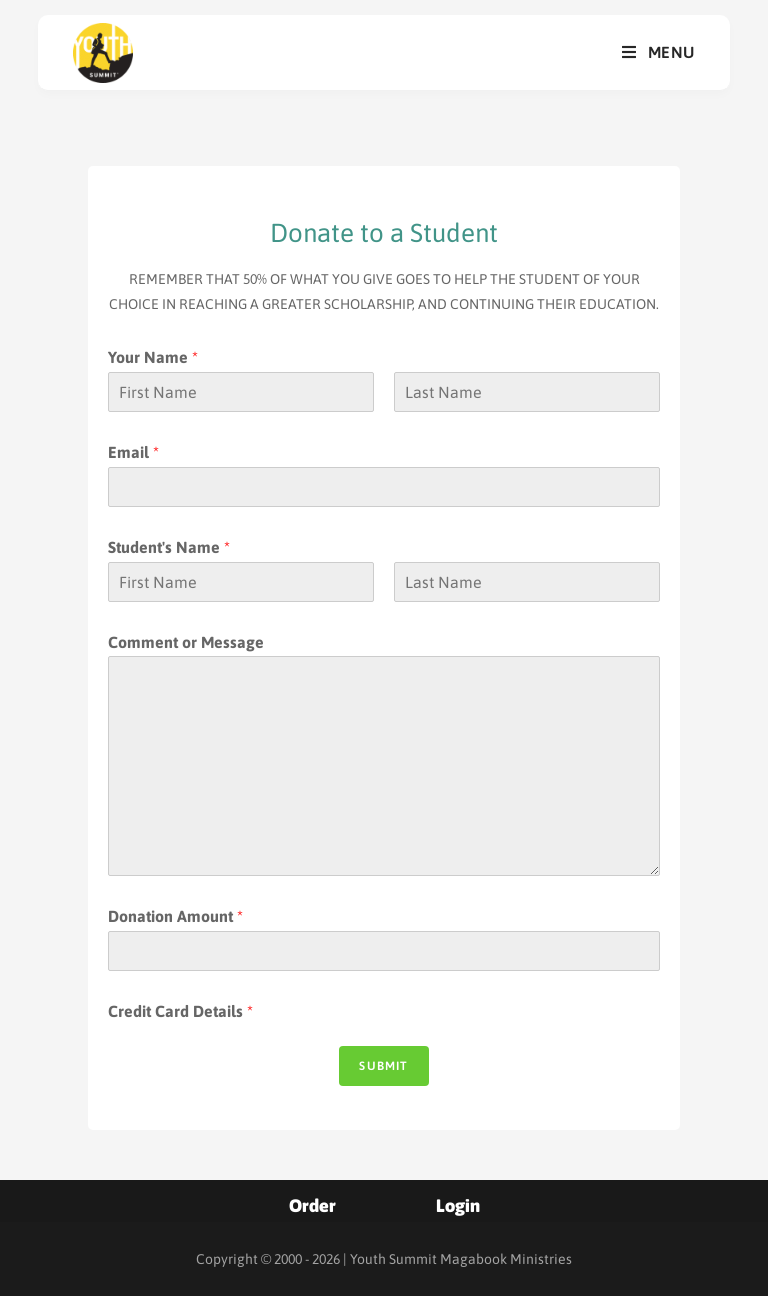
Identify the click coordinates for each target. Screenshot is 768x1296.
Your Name (153, 357)
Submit (383, 1066)
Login (458, 1205)
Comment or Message (186, 642)
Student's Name (169, 547)
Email (133, 452)
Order (312, 1205)
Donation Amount (175, 916)
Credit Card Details (180, 1011)
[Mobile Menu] (658, 52)
